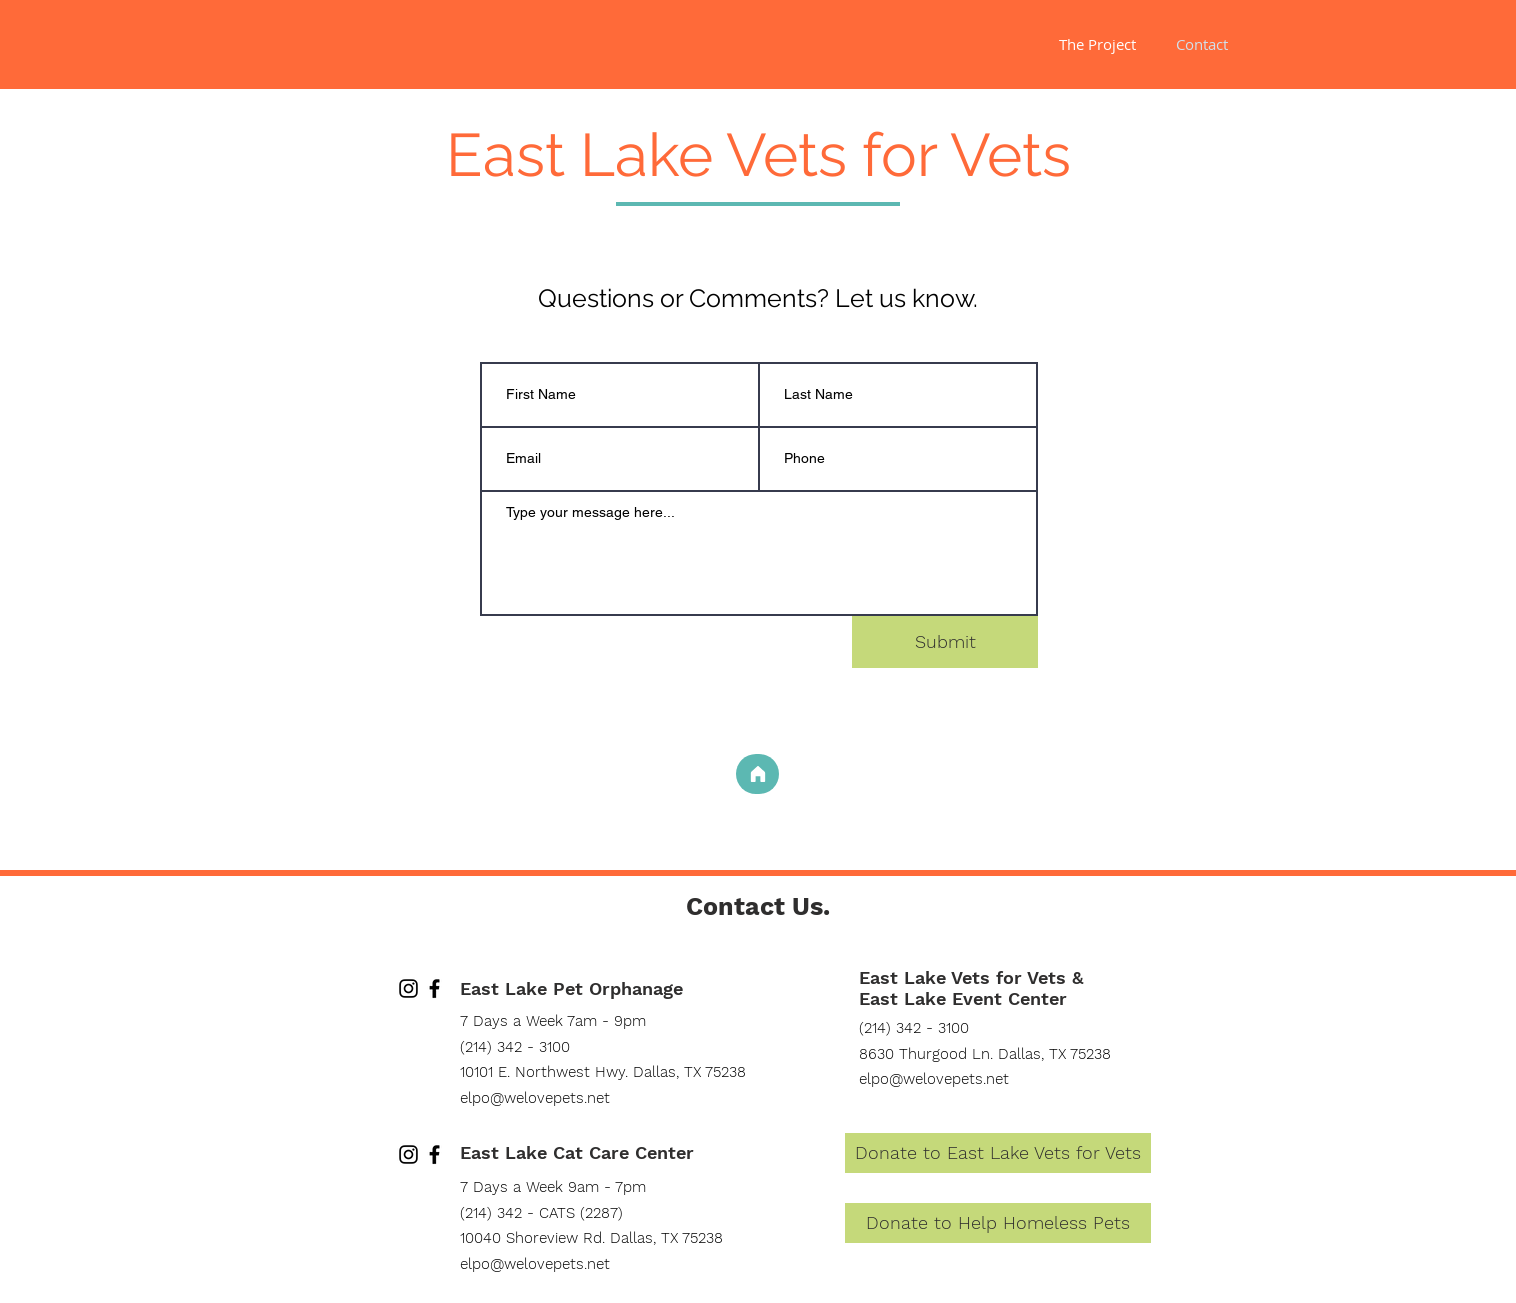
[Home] (757, 774)
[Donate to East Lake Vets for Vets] (998, 1153)
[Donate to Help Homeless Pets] (998, 1223)
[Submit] (945, 642)
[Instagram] (408, 988)
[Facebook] (434, 988)
